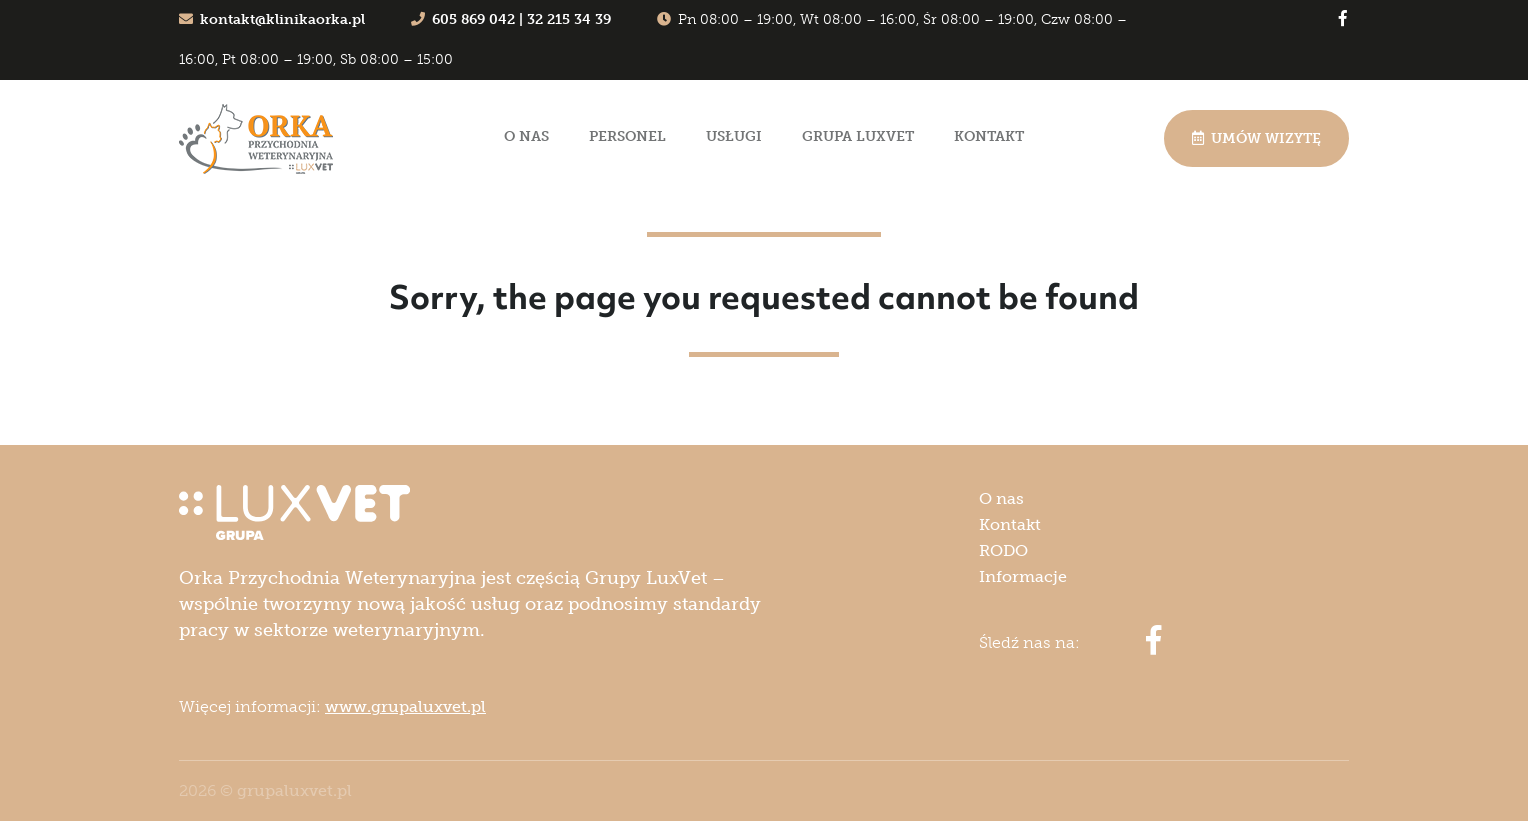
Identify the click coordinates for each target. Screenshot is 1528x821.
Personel (627, 136)
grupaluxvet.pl (294, 790)
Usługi (734, 136)
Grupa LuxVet (858, 136)
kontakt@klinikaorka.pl (272, 19)
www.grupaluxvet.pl (405, 706)
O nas (526, 136)
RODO (1003, 550)
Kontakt (989, 136)
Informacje (1023, 576)
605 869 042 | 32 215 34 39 (511, 19)
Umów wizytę (1256, 138)
